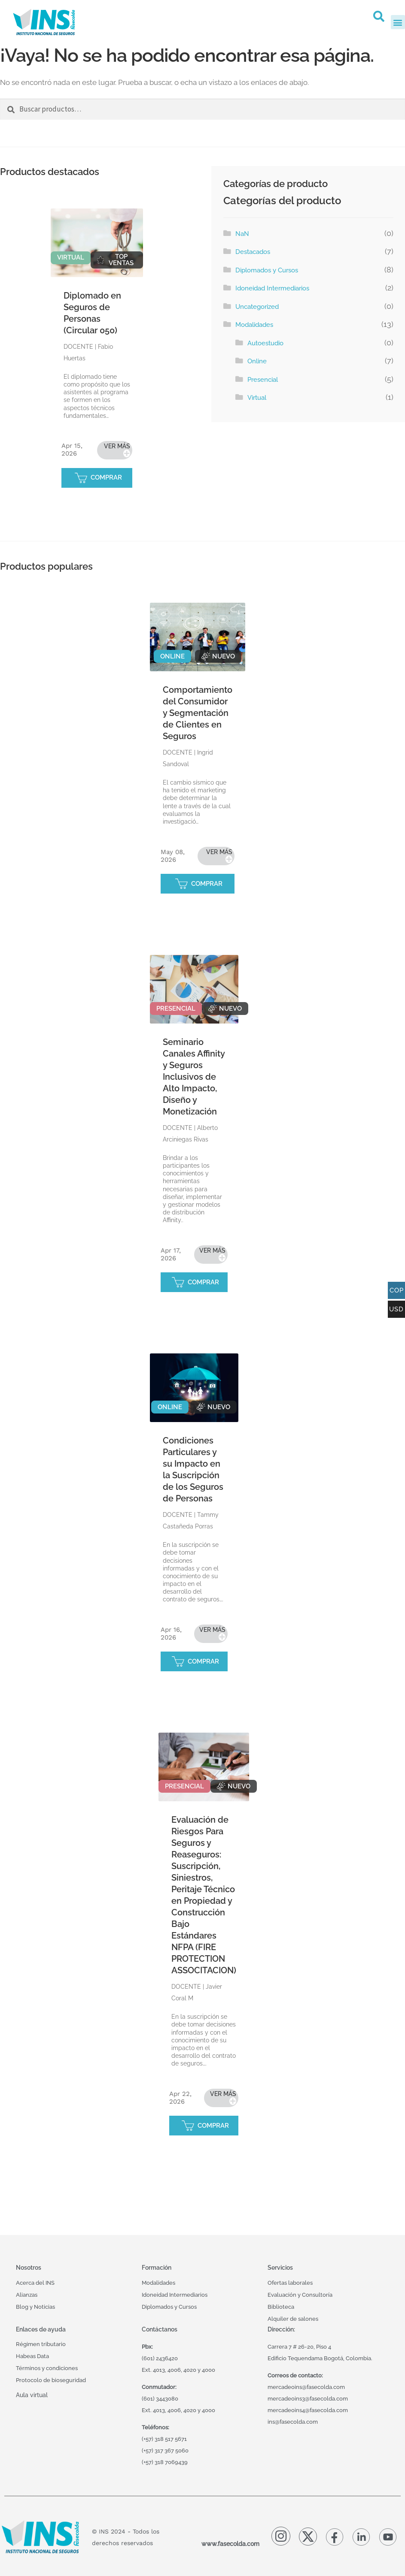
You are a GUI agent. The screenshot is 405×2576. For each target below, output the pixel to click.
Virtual (256, 398)
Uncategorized (257, 307)
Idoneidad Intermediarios (272, 288)
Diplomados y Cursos (266, 270)
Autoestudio (265, 343)
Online (257, 361)
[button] (379, 16)
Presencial (262, 380)
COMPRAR (106, 477)
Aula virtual (32, 2394)
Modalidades (254, 325)
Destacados (252, 252)
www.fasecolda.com (230, 2543)
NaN (242, 234)
